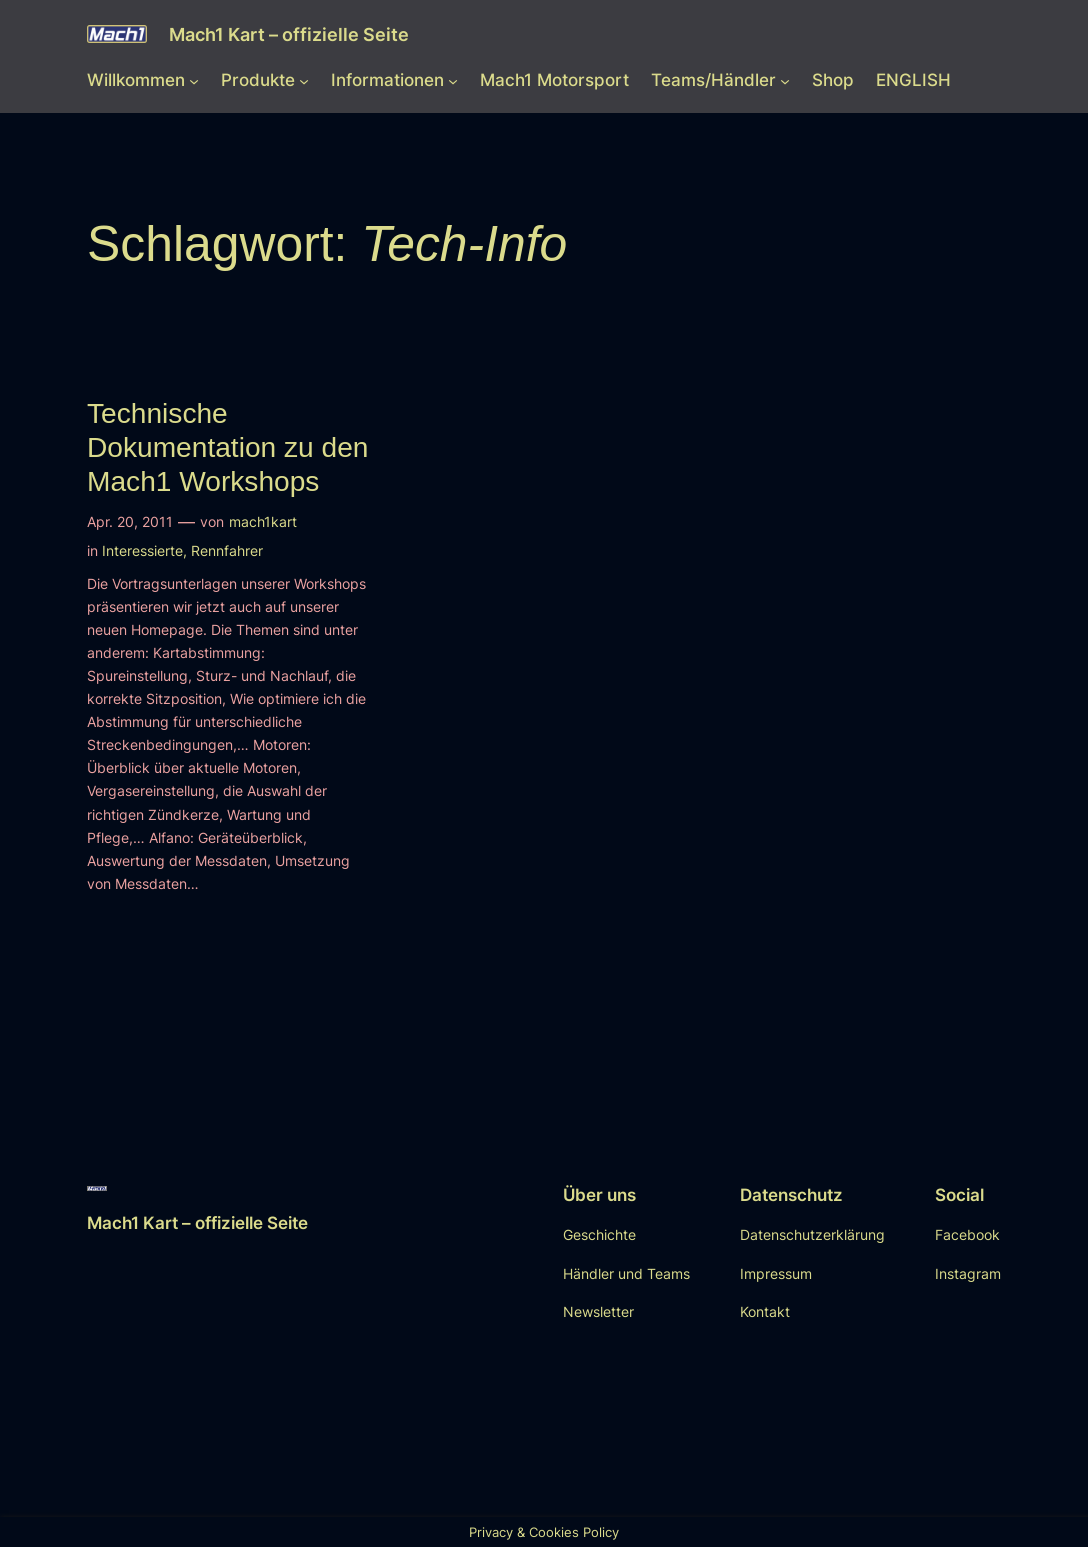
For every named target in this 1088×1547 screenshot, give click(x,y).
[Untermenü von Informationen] (453, 80)
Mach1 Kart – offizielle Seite (289, 34)
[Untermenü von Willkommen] (194, 80)
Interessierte (142, 550)
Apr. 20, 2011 (130, 521)
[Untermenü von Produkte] (304, 80)
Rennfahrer (227, 550)
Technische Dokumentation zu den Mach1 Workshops (227, 447)
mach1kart (263, 521)
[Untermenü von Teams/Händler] (785, 80)
